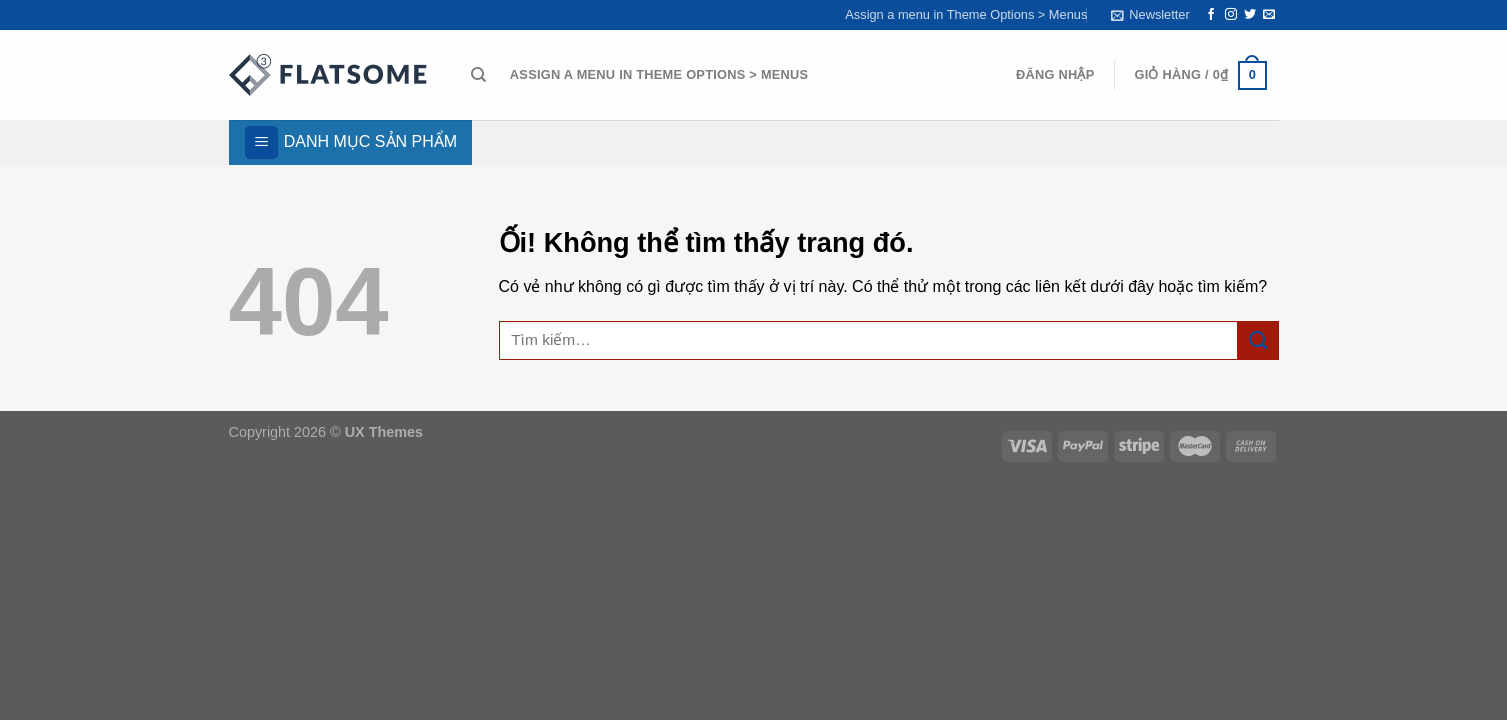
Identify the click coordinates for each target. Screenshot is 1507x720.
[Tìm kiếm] (478, 75)
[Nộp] (1258, 340)
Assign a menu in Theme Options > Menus (966, 14)
